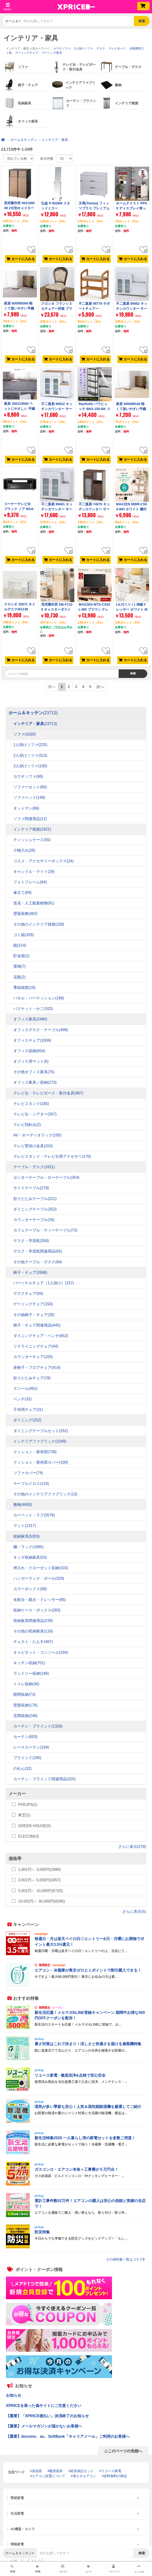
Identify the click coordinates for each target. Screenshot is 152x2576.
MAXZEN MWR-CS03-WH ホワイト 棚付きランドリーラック (131, 509)
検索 (141, 21)
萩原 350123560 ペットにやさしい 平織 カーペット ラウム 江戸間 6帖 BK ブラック (19, 413)
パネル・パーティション (38, 998)
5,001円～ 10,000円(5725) (40, 1890)
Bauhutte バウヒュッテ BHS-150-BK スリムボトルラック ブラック (94, 411)
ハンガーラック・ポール (38, 1578)
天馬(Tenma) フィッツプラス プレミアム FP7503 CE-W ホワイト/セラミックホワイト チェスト (94, 212)
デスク (100, 48)
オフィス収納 (29, 1050)
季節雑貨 (24, 987)
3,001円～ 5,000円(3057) (39, 1880)
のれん (22, 1768)
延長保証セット (82, 2471)
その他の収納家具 (33, 1631)
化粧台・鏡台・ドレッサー (39, 1599)
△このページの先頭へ (123, 2451)
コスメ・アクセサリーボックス (43, 861)
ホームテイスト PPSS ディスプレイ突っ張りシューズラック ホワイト (131, 210)
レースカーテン (31, 1747)
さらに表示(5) (134, 1911)
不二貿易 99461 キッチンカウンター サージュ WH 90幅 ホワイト (56, 511)
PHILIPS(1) (27, 1804)
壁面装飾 (25, 913)
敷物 (22, 1504)
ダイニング (27, 1420)
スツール (25, 1388)
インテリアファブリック (39, 1441)
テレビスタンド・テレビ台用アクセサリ (52, 1156)
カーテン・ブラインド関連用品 (44, 1778)
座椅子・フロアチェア (36, 1367)
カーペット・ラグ (34, 1515)
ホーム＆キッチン (23, 140)
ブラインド (27, 1757)
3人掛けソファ (83, 48)
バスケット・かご (33, 1008)
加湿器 (37, 2471)
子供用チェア (28, 1409)
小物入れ (24, 850)
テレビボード (117, 48)
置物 (19, 966)
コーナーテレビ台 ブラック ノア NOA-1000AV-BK (19, 509)
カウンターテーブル (33, 1219)
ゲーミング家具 (52, 52)
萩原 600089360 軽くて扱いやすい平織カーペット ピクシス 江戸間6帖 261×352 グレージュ (19, 313)
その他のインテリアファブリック (45, 1494)
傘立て (22, 892)
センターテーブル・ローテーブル (46, 1177)
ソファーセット (30, 787)
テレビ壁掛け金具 (33, 1145)
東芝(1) (24, 1815)
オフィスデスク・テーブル (40, 1029)
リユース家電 (111, 2471)
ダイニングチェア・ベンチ (40, 1336)
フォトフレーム (30, 882)
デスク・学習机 (31, 1240)
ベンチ (22, 1399)
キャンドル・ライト (33, 871)
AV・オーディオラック (37, 1135)
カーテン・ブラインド (37, 1726)
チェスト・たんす (33, 1641)
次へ (100, 687)
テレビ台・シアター (34, 1114)
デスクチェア (28, 1293)
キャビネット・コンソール (40, 1652)
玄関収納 (25, 1715)
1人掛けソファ (30, 744)
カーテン (25, 1736)
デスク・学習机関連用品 (37, 1251)
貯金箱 (21, 956)
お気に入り (31, 246)
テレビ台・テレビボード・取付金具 (48, 1093)
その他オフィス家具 (33, 1072)
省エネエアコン (84, 2476)
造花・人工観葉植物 (33, 903)
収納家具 (26, 1536)
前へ (52, 687)
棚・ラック (28, 1546)
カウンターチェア (33, 1357)
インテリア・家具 (54, 140)
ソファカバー (28, 1473)
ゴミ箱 (23, 934)
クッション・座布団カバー (40, 1462)
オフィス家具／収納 (34, 1082)
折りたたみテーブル (34, 1198)
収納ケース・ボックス (36, 1610)
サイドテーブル (31, 1188)
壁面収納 (25, 1705)
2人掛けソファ (30, 755)
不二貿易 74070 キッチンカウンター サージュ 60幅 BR (94, 509)
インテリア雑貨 (32, 829)
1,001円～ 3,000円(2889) (39, 1869)
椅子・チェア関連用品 (36, 1325)
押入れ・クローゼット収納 (40, 1568)
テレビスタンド (31, 1103)
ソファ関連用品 (30, 818)
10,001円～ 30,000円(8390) (41, 1901)
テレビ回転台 (27, 1124)
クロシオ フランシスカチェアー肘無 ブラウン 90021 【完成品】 (56, 311)
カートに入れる (20, 259)
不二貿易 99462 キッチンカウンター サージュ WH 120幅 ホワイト (131, 311)
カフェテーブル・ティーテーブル (45, 1230)
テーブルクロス (31, 1483)
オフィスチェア (32, 1040)
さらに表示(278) (132, 1846)
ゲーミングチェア (26, 52)
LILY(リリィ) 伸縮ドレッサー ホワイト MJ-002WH (131, 609)
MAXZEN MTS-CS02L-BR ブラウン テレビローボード (94, 609)
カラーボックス (30, 1589)
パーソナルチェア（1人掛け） (43, 1283)
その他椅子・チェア (33, 1314)
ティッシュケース (32, 840)
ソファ (24, 734)
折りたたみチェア (32, 1378)
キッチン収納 (29, 1662)
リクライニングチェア (35, 1346)
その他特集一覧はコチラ (125, 2259)
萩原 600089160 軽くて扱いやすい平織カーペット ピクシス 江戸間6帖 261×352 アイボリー (131, 413)
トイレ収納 (26, 1684)
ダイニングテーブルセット (40, 1430)
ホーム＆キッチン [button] (12, 21)
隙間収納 (24, 1694)
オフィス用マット (31, 1061)
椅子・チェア (30, 1272)
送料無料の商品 (115, 2476)
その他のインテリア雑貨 (38, 924)
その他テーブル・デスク (37, 1261)
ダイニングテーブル (34, 1209)
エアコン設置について (48, 2476)
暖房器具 (56, 2471)
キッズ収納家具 (30, 1557)
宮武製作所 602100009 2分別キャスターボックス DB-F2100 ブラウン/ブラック (19, 210)
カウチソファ (62, 48)
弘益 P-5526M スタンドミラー (55, 205)
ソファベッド (29, 797)
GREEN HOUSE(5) (34, 1826)
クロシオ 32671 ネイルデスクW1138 (19, 606)
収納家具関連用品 (33, 1620)
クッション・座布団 (34, 1452)
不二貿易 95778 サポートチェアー (94, 306)
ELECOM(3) (28, 1836)
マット (24, 1525)
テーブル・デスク (34, 1167)
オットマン (26, 808)
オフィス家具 (30, 1019)
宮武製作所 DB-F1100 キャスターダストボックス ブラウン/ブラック (56, 612)
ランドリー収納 (31, 1673)
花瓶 (19, 977)
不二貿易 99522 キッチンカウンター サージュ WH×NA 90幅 (56, 409)
